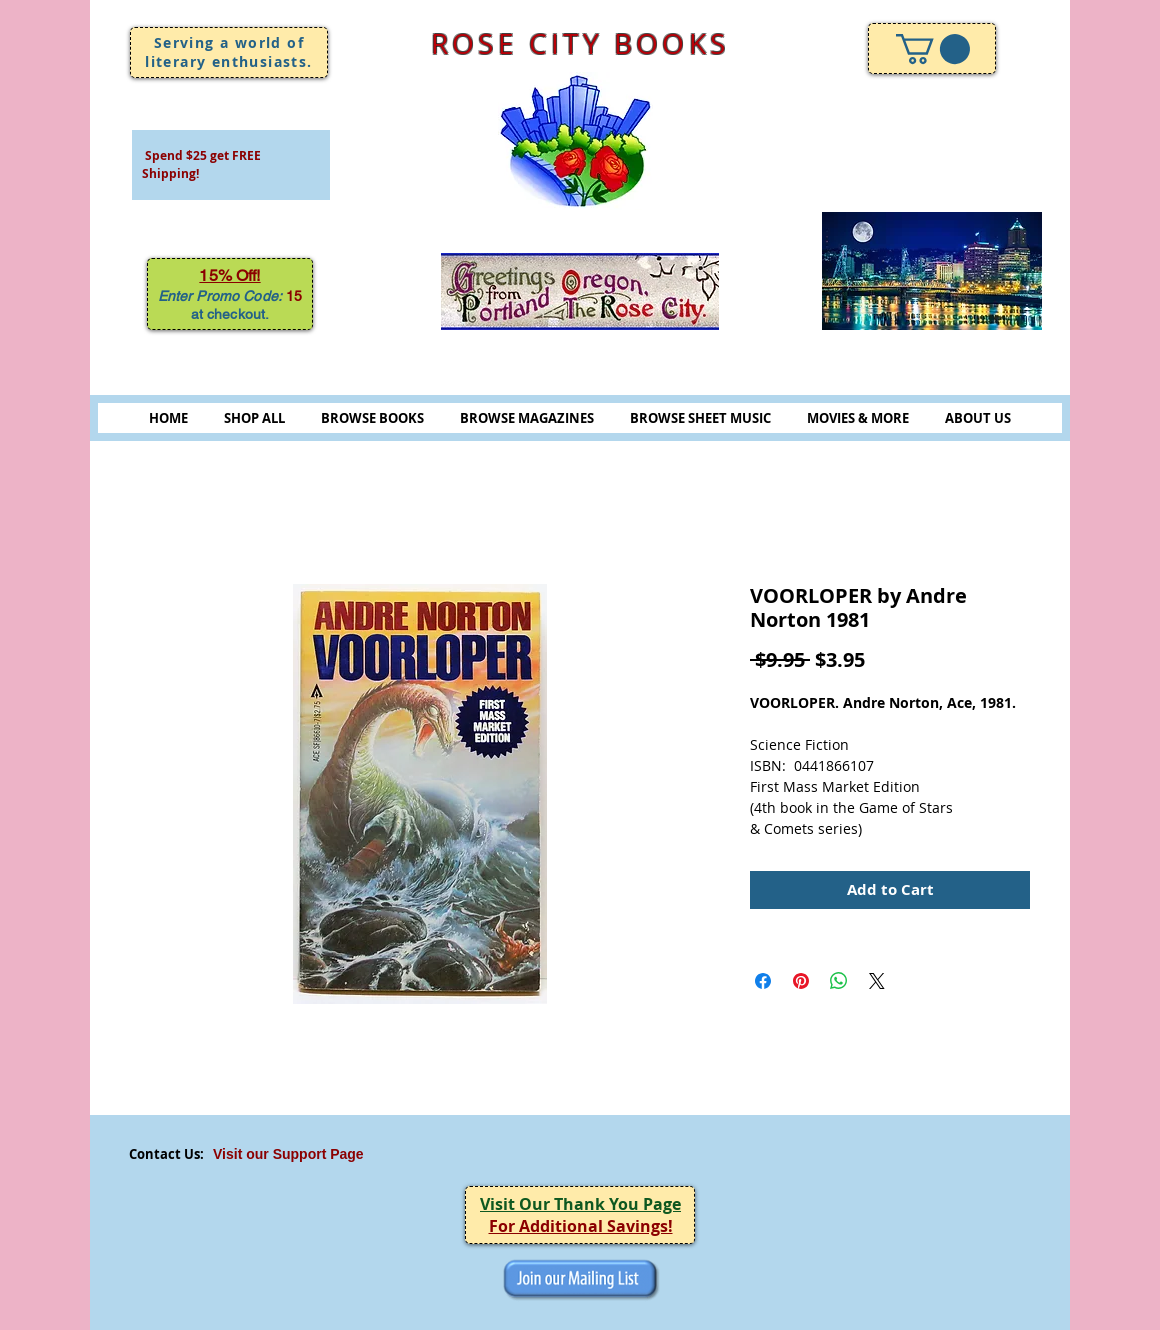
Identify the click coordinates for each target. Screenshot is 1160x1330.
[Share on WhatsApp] (839, 981)
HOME (168, 418)
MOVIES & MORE (858, 418)
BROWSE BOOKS (372, 418)
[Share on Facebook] (763, 981)
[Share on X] (877, 981)
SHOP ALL (254, 418)
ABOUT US (978, 418)
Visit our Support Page (288, 1154)
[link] (933, 49)
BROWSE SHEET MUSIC (700, 418)
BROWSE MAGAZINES (527, 418)
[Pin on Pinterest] (801, 981)
